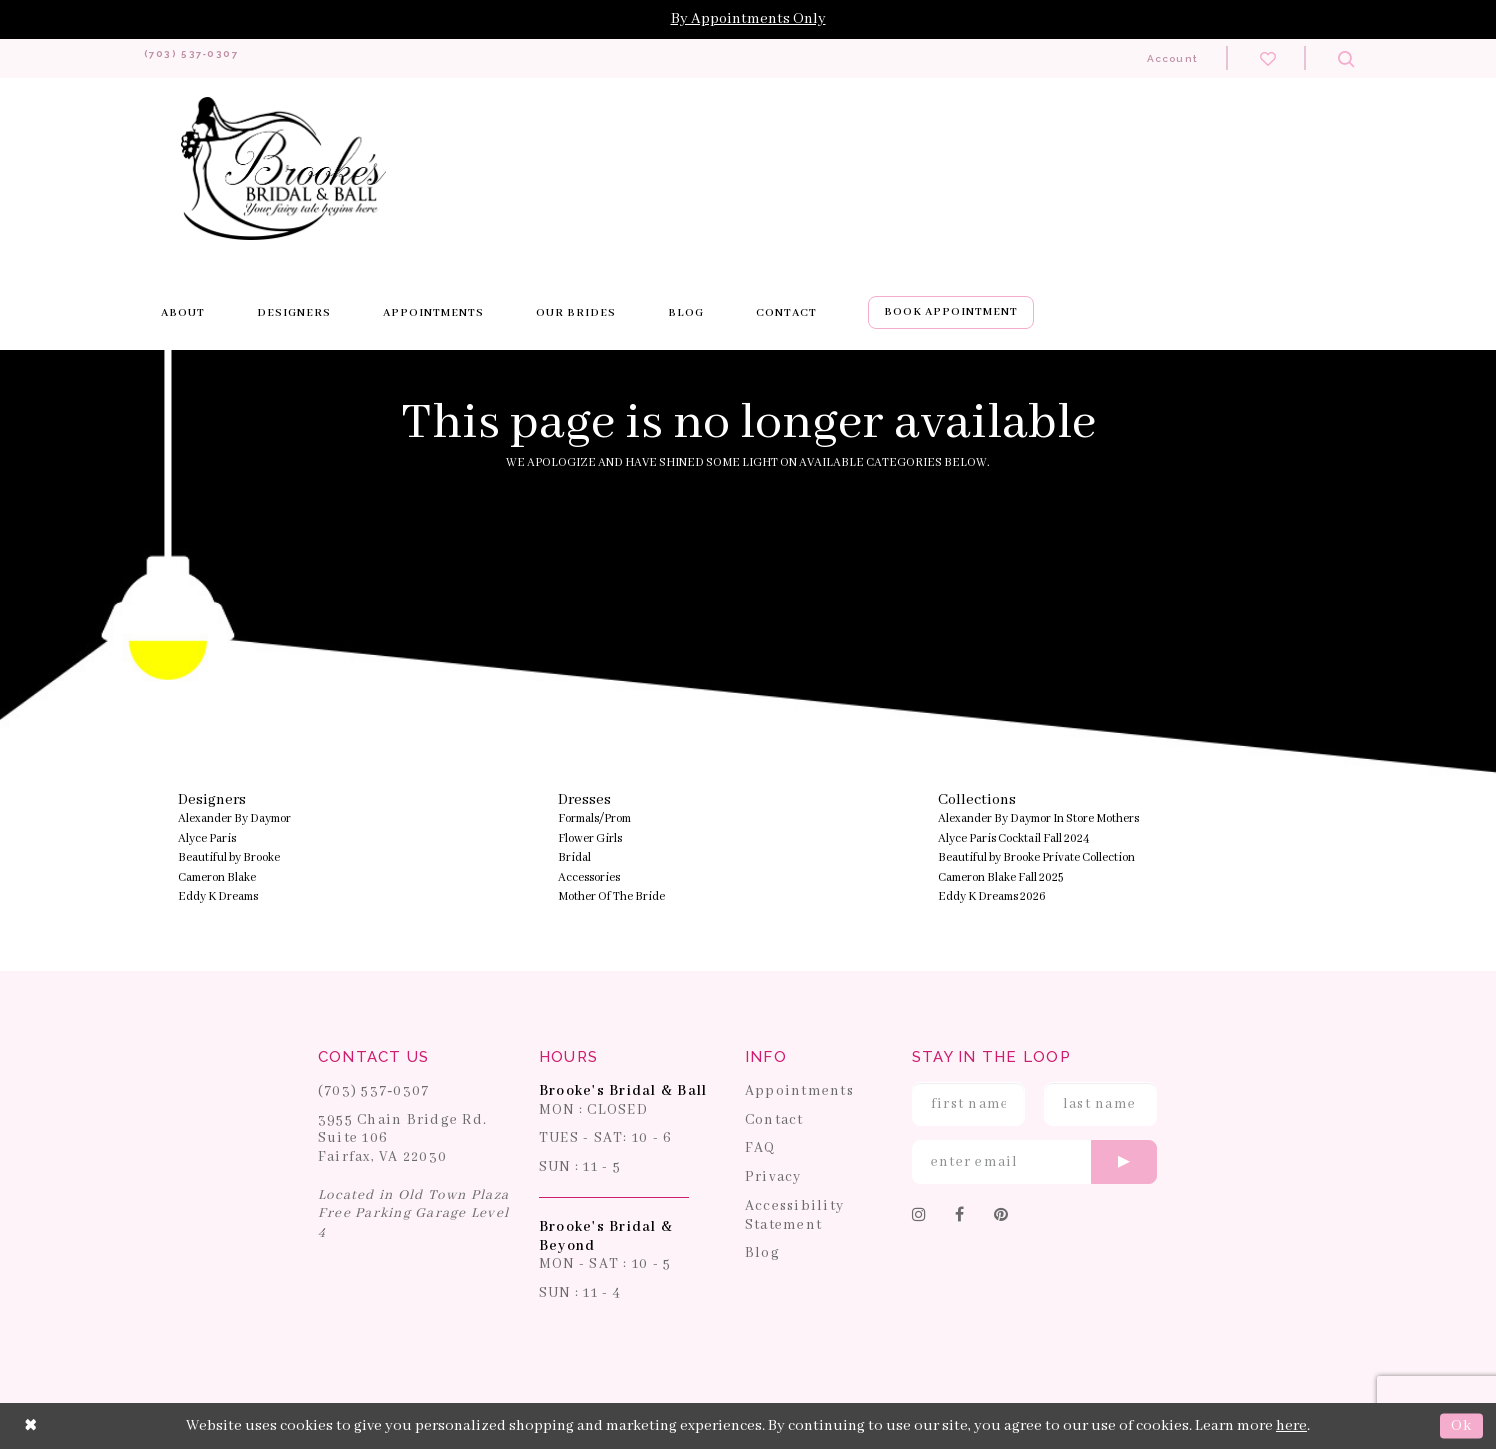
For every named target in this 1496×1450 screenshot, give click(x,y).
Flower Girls (590, 839)
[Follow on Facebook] (960, 1217)
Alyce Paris (207, 839)
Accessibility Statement (794, 1216)
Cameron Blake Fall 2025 (1000, 878)
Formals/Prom (594, 819)
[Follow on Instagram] (919, 1217)
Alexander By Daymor (234, 819)
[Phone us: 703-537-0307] (212, 58)
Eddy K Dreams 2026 (992, 897)
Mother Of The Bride (611, 897)
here (1291, 1426)
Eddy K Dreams (218, 897)
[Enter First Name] (968, 1105)
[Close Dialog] (31, 1427)
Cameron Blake (217, 878)
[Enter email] (1034, 1163)
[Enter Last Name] (1100, 1105)
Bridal (574, 858)
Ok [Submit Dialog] (1461, 1426)
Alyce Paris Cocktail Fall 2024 (1014, 839)
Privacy (773, 1178)
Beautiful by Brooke (229, 858)
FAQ (760, 1149)
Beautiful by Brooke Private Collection (1036, 858)
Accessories (589, 878)
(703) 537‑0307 (374, 1092)
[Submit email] (1124, 1163)
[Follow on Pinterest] (1001, 1217)
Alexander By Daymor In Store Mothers (1038, 819)
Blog (762, 1254)
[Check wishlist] (1268, 58)
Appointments (799, 1092)
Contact (774, 1120)
